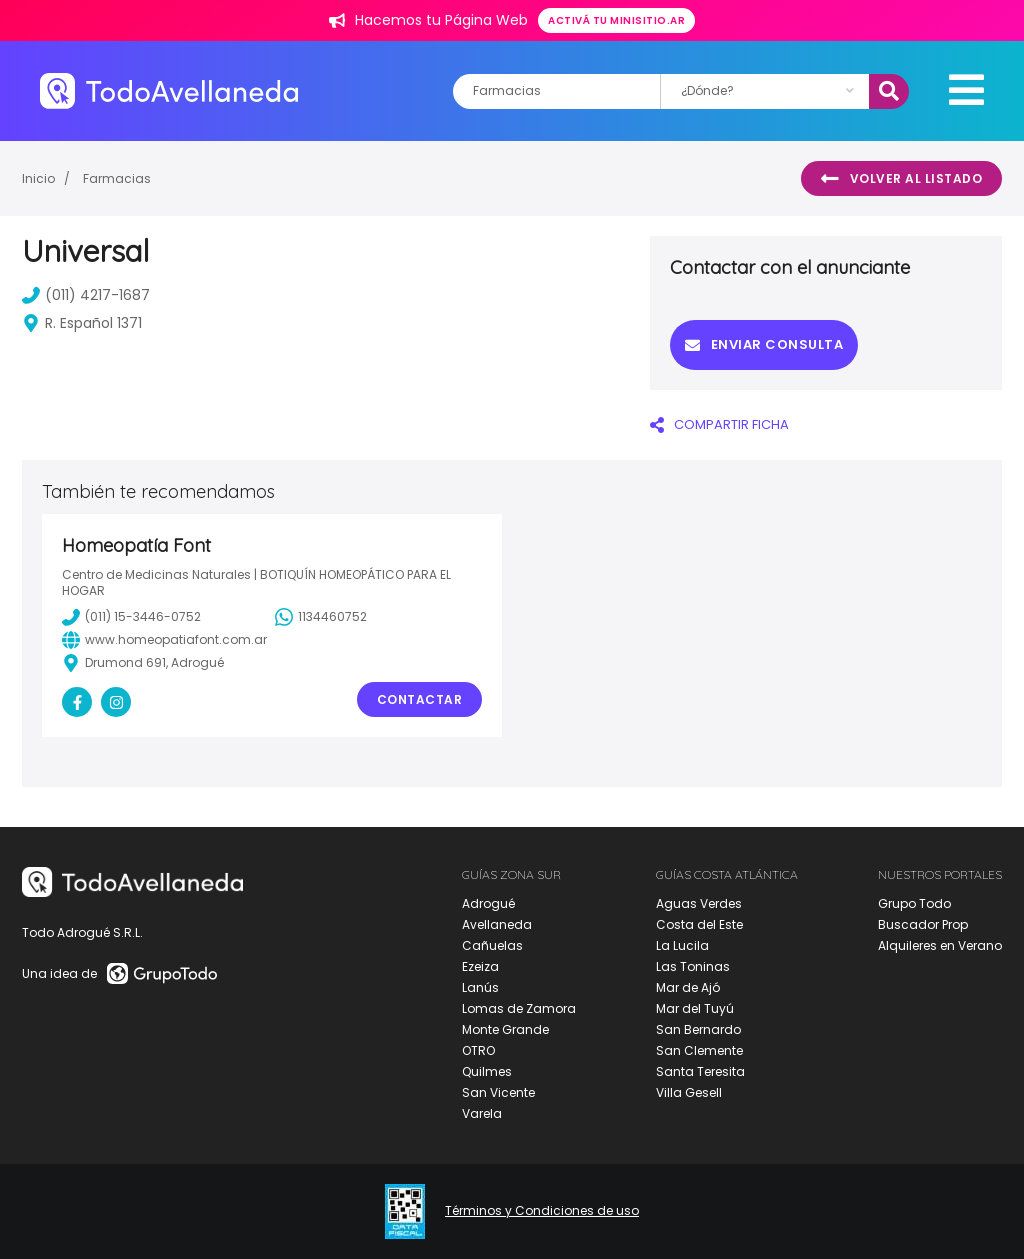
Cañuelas (492, 945)
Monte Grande (505, 1029)
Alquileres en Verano (940, 945)
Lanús (480, 987)
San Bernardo (698, 1029)
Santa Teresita (700, 1071)
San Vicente (498, 1092)
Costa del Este (699, 924)
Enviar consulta (764, 344)
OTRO (478, 1050)
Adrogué (488, 903)
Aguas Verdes (699, 903)
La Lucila (682, 945)
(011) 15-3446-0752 (131, 617)
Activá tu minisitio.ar (616, 20)
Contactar (420, 699)
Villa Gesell (689, 1092)
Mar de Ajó (688, 987)
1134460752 (321, 617)
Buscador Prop (923, 924)
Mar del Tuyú (695, 1008)
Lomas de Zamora (519, 1008)
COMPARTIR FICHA (719, 424)
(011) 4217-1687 (86, 295)
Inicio (38, 178)
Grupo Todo (914, 903)
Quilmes (487, 1071)
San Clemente (699, 1050)
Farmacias (117, 178)
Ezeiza (480, 966)
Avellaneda (497, 924)
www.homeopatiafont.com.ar (164, 640)
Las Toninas (693, 966)
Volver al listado (901, 179)
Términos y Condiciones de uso (542, 1211)
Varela (482, 1113)
